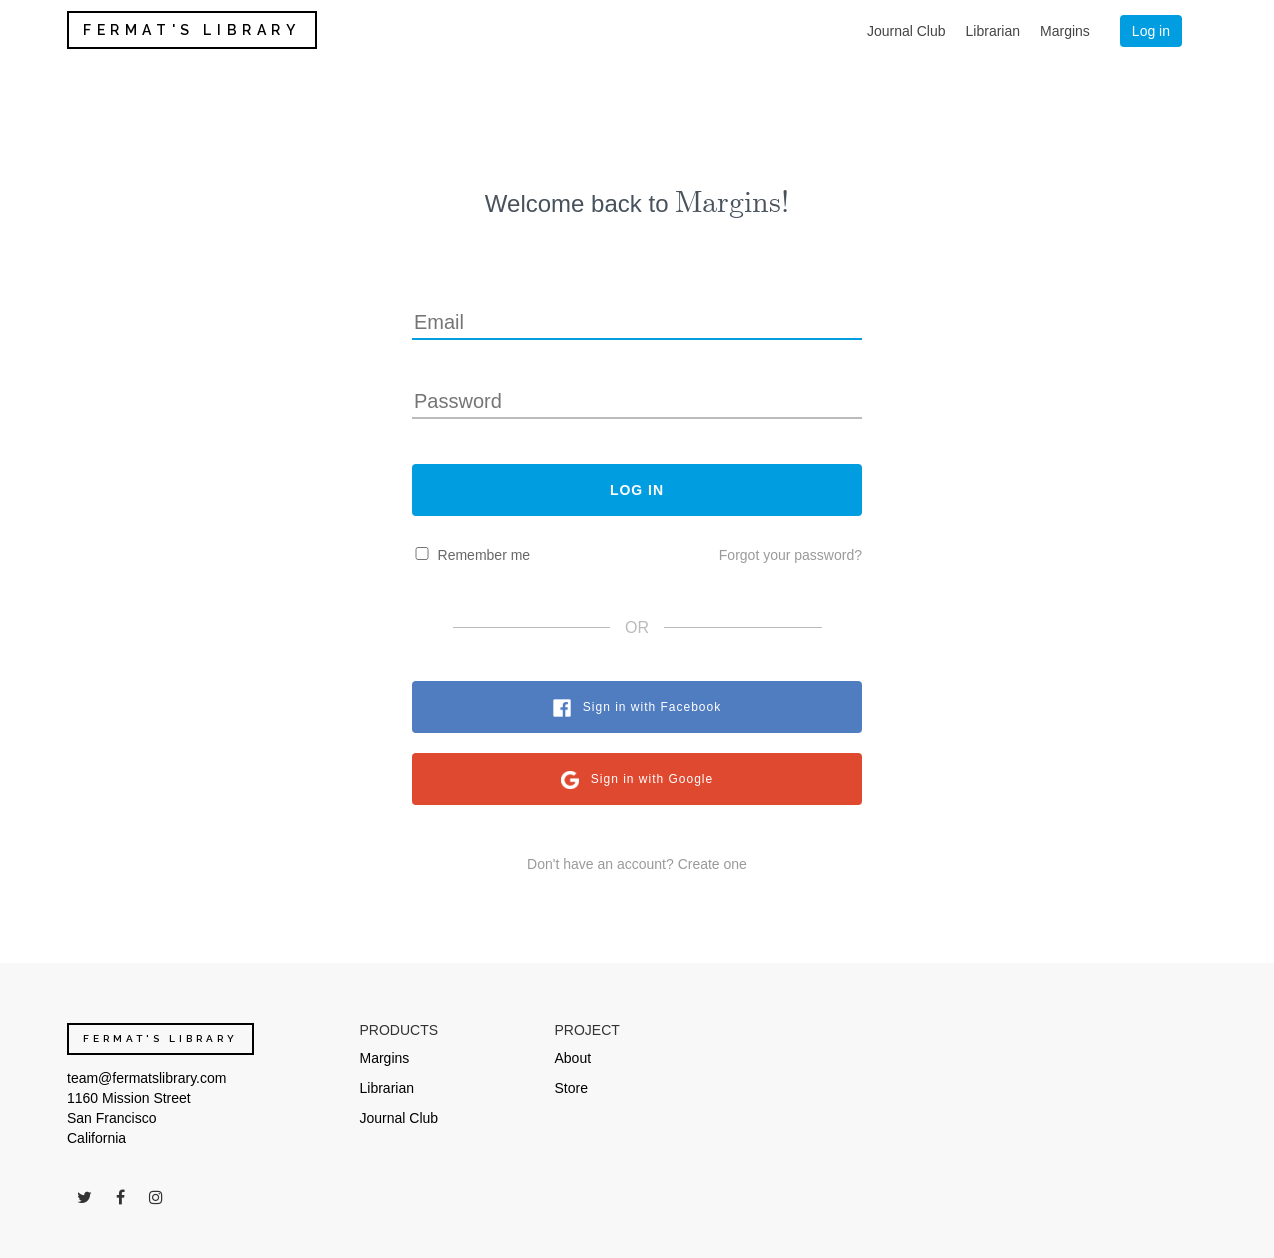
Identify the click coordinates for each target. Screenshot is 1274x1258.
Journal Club (906, 31)
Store (571, 1088)
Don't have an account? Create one (637, 864)
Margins (1065, 31)
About (573, 1058)
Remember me (484, 555)
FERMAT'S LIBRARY (192, 30)
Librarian (993, 31)
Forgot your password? (790, 555)
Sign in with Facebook (652, 707)
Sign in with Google (652, 779)
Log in (1151, 31)
